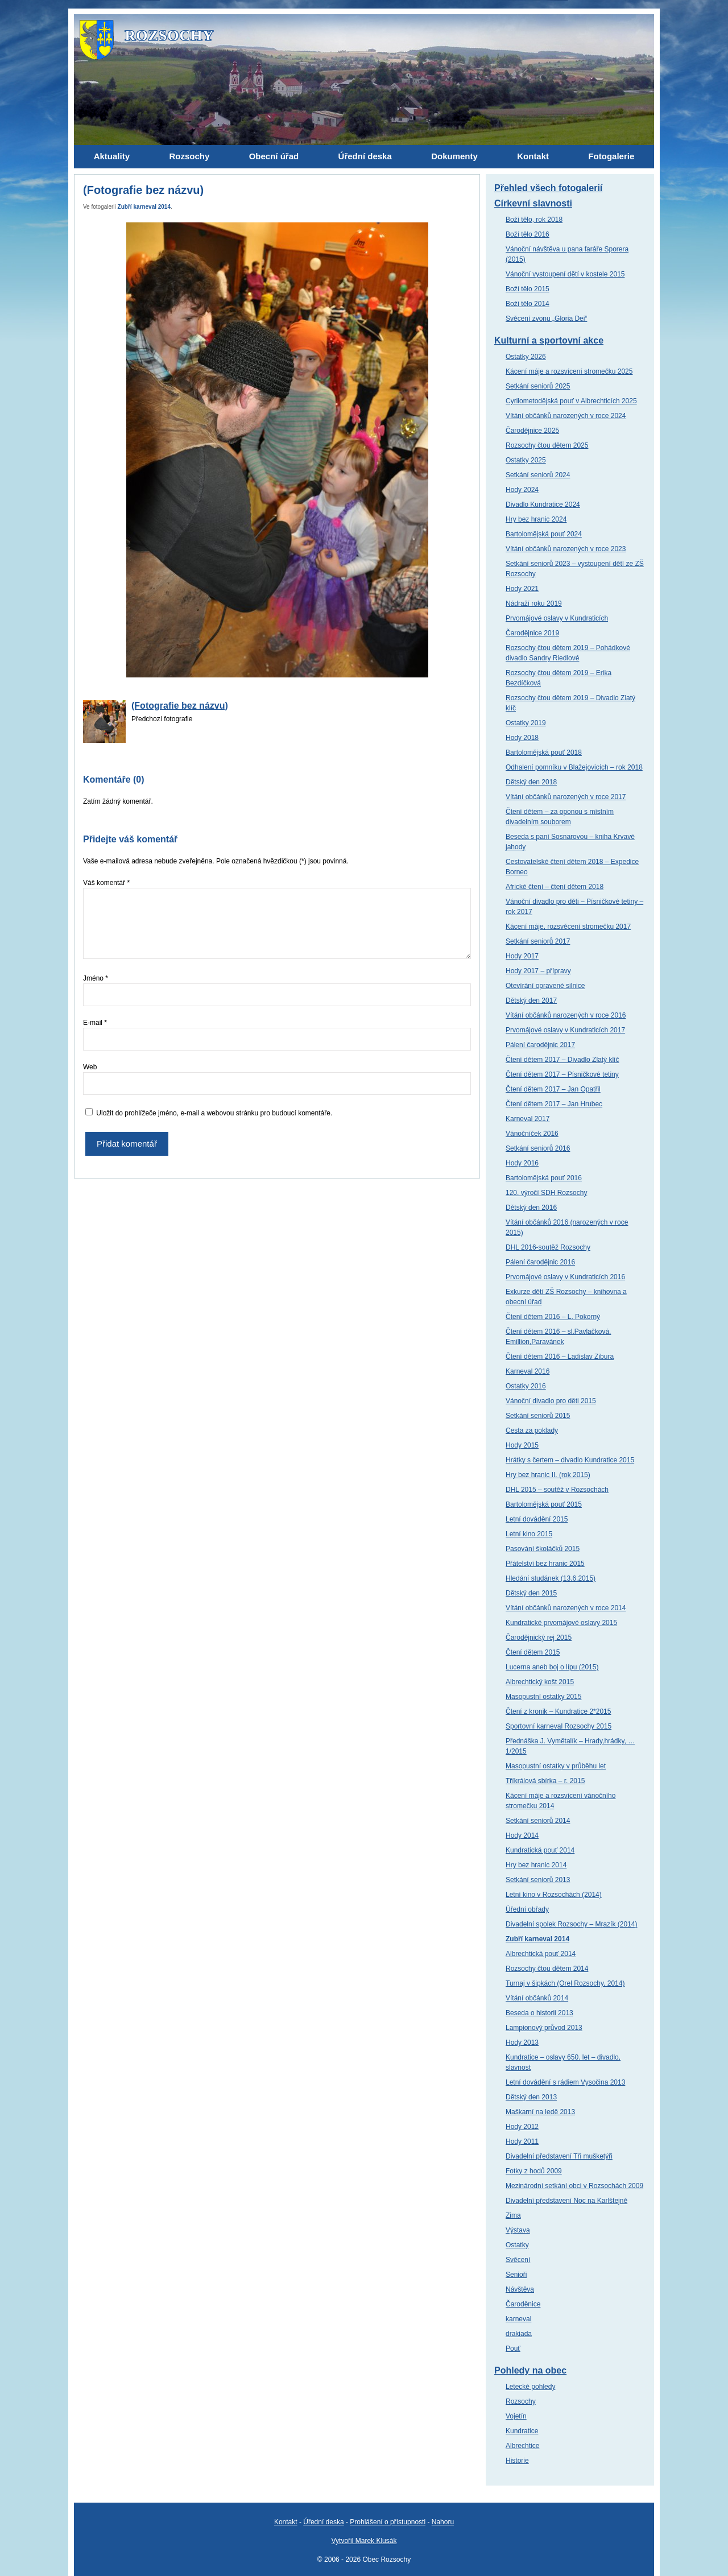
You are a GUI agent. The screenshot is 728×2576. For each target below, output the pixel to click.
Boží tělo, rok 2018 (534, 220)
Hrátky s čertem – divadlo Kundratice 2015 (570, 1460)
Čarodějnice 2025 (532, 431)
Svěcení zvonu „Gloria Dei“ (546, 318)
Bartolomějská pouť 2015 (544, 1504)
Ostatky (517, 2245)
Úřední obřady (527, 1909)
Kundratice (522, 2431)
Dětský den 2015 (531, 1593)
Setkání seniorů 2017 (538, 941)
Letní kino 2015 (529, 1534)
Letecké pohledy (530, 2387)
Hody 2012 (522, 2127)
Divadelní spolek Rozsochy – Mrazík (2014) (571, 1924)
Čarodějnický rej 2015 (539, 1637)
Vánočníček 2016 (532, 1134)
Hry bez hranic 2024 (536, 519)
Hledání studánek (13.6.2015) (550, 1578)
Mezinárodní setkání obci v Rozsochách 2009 (574, 2186)
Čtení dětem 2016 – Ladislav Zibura (560, 1357)
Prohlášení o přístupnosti (387, 2522)
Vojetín (516, 2416)
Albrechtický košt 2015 (540, 1682)
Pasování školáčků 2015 (543, 1549)
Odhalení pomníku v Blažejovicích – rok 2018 (574, 767)
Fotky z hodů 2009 (534, 2171)
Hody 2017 (522, 956)
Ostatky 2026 (526, 357)
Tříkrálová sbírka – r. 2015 (545, 1781)
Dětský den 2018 (531, 782)
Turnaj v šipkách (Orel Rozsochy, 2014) (565, 1983)
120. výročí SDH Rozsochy (546, 1193)
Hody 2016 (522, 1163)
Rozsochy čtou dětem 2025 (547, 445)
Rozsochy (521, 2401)
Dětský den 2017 (531, 1000)
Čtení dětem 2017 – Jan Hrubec (554, 1104)
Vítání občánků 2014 (537, 1998)
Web (90, 1067)
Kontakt (285, 2522)
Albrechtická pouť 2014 (541, 1954)
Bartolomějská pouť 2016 (544, 1178)
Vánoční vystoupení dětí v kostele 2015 (565, 274)
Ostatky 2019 (526, 723)
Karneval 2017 (527, 1119)
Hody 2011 (522, 2141)
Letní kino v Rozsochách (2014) (554, 1895)
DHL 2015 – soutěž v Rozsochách (557, 1490)
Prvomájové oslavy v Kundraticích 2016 (565, 1277)
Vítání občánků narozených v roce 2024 (566, 416)
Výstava (518, 2230)
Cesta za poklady (532, 1430)
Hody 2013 (522, 2042)
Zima (513, 2215)
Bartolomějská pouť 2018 (544, 752)
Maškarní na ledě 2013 (540, 2112)
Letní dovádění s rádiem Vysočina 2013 (565, 2082)
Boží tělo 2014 (527, 304)
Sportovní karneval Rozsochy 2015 (558, 1726)
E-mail (95, 1023)
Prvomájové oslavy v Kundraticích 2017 (565, 1030)
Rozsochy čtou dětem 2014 (547, 1969)
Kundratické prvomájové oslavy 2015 (561, 1623)
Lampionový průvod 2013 (544, 2028)
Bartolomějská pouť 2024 (544, 534)
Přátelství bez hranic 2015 (545, 1564)
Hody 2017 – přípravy (538, 971)
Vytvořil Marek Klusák (364, 2541)
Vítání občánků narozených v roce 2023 (566, 549)
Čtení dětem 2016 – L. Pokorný (553, 1317)
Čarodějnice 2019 (532, 633)
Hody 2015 (522, 1445)
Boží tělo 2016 (527, 234)
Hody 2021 (522, 589)
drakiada (519, 2334)
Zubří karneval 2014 (144, 207)
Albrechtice (522, 2446)
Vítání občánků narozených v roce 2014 (566, 1608)
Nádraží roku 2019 (534, 603)
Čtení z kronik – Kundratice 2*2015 (558, 1711)
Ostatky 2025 (526, 460)
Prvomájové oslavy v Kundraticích (557, 618)
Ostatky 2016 (526, 1386)
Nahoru (443, 2522)
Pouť (513, 2348)
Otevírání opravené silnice (545, 986)
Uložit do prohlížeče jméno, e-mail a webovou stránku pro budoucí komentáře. (214, 1113)
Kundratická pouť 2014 (540, 1850)
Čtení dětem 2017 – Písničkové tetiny (562, 1074)
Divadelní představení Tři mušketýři (559, 2156)
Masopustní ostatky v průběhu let (556, 1766)
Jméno (95, 978)
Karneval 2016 (527, 1371)
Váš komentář (106, 883)
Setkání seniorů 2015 (538, 1416)
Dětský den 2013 (531, 2097)
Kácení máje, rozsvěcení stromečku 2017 (568, 927)
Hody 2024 (522, 490)
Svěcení (518, 2260)
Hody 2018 (522, 738)
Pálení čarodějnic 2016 (540, 1262)
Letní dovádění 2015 (537, 1519)
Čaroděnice (523, 2304)
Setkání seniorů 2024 (538, 475)
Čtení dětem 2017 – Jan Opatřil (553, 1089)
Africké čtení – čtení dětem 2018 (554, 887)
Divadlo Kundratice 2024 (543, 504)
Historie (517, 2461)
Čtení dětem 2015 (533, 1652)
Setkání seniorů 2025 (538, 386)
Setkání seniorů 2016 (538, 1148)
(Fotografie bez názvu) (179, 705)
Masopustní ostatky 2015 (543, 1697)
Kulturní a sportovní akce (548, 340)
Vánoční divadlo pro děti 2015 (551, 1401)
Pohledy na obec (530, 2370)
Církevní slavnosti (533, 203)
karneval (518, 2319)
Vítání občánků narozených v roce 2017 (566, 797)
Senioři (516, 2275)
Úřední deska (323, 2522)
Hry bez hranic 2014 (536, 1865)
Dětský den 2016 (531, 1207)
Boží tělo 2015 (527, 289)
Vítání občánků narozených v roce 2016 (566, 1015)
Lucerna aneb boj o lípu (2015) (552, 1667)
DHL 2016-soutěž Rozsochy (548, 1247)
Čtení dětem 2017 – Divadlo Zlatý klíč (562, 1060)
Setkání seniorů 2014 (538, 1821)
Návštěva (520, 2289)
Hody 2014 (522, 1835)
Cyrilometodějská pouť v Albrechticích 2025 (571, 401)
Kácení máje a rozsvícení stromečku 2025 (569, 371)
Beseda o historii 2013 (539, 2013)
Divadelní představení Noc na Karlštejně (566, 2201)
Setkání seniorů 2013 (538, 1880)
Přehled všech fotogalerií (548, 188)
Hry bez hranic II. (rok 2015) (548, 1475)
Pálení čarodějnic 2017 (540, 1045)
